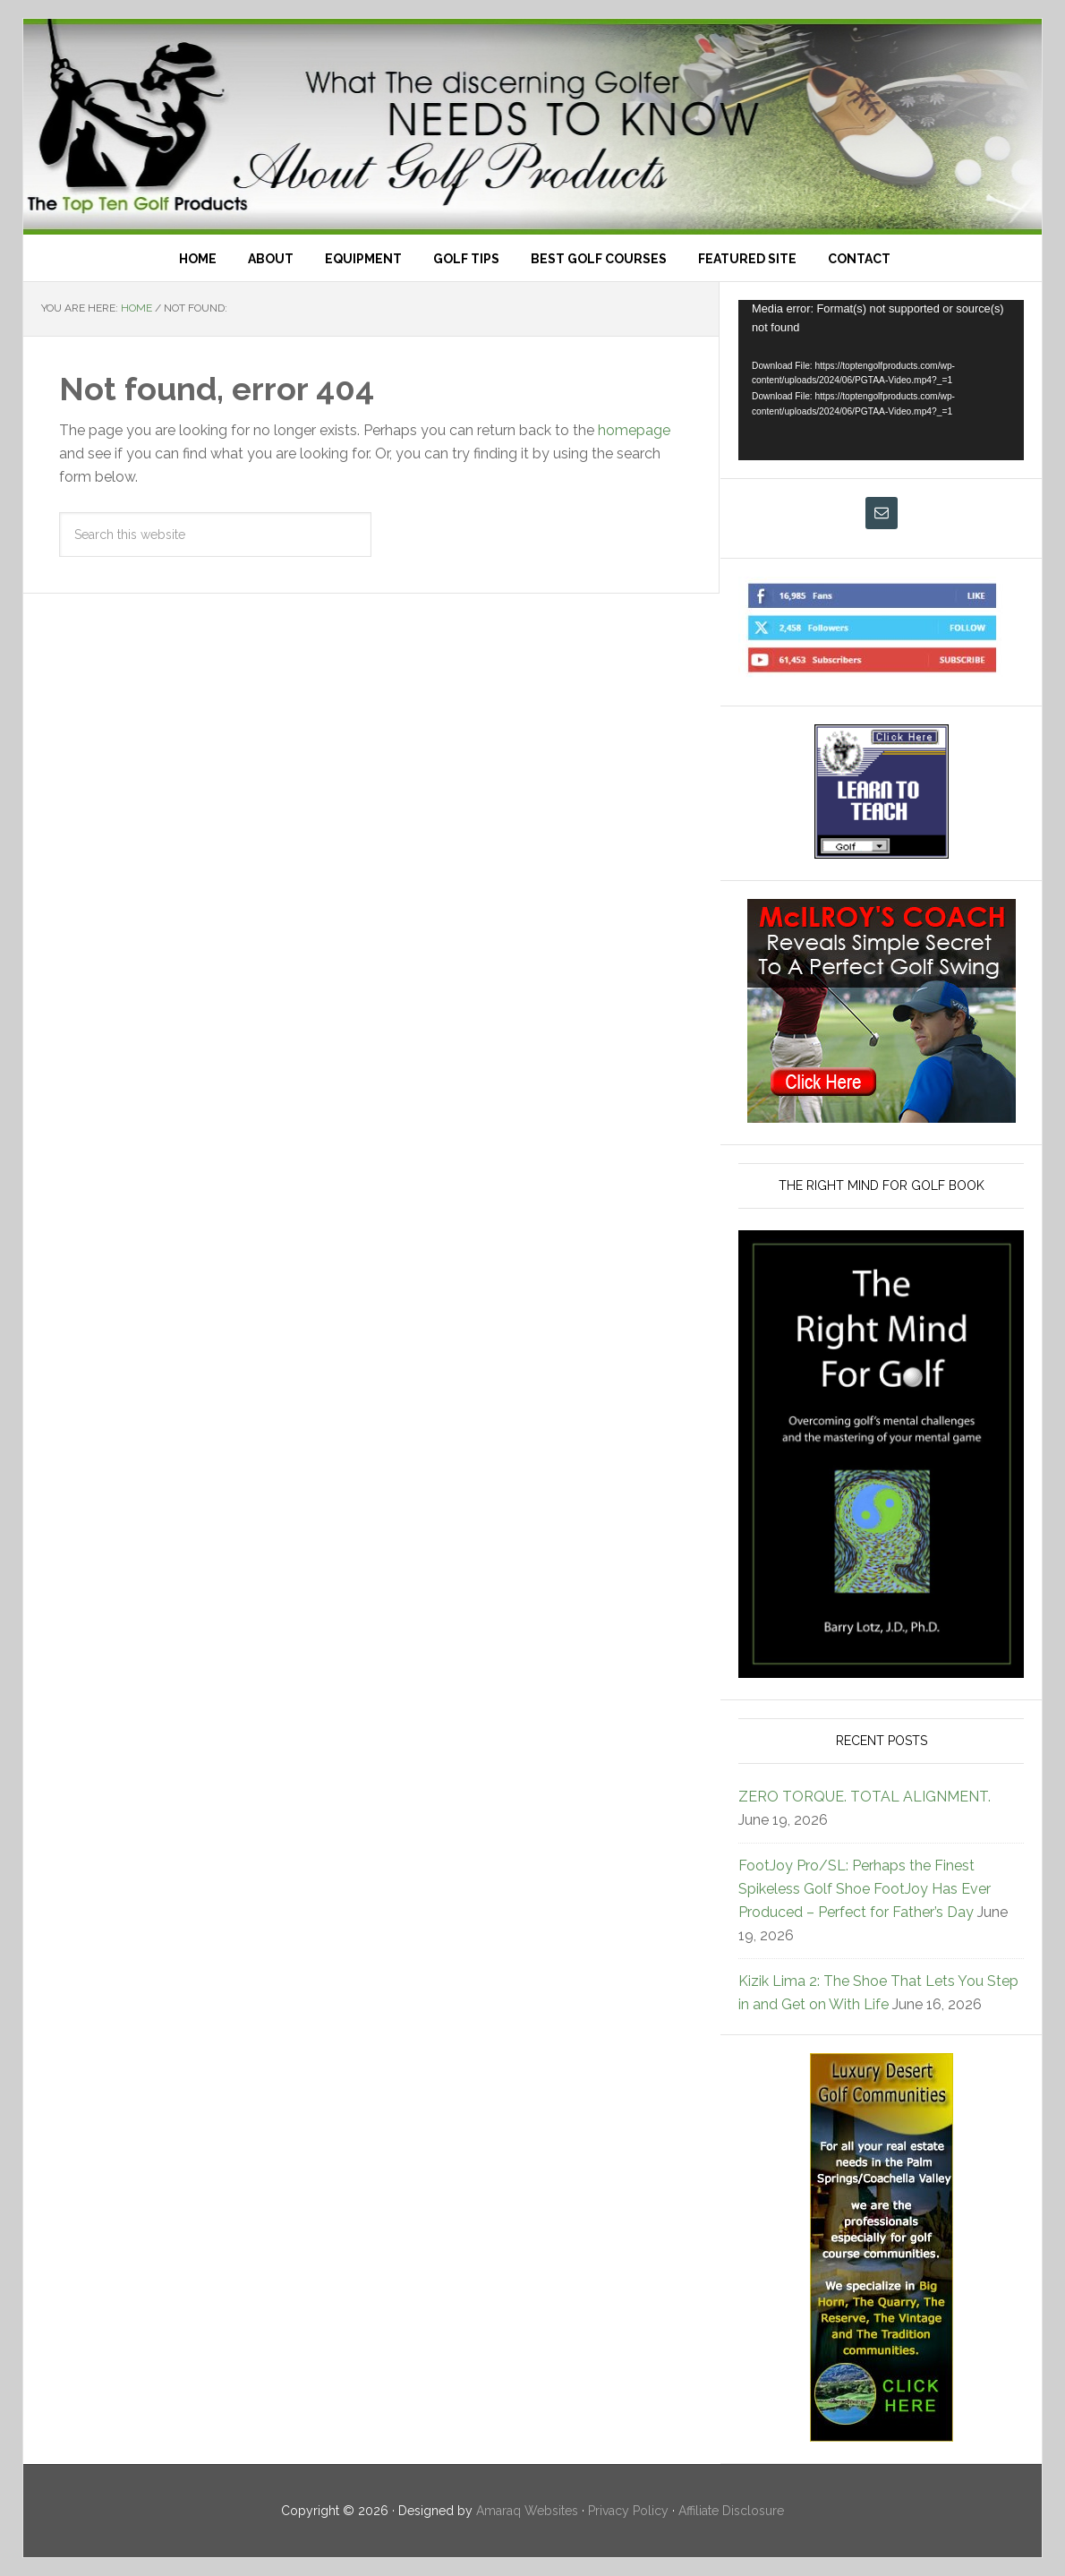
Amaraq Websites (527, 2510)
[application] (881, 380)
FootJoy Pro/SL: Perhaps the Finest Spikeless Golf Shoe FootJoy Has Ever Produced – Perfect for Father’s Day (864, 1889)
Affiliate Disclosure (731, 2510)
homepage (634, 430)
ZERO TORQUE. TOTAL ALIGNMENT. (864, 1796)
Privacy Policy (628, 2510)
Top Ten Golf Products (532, 127)
